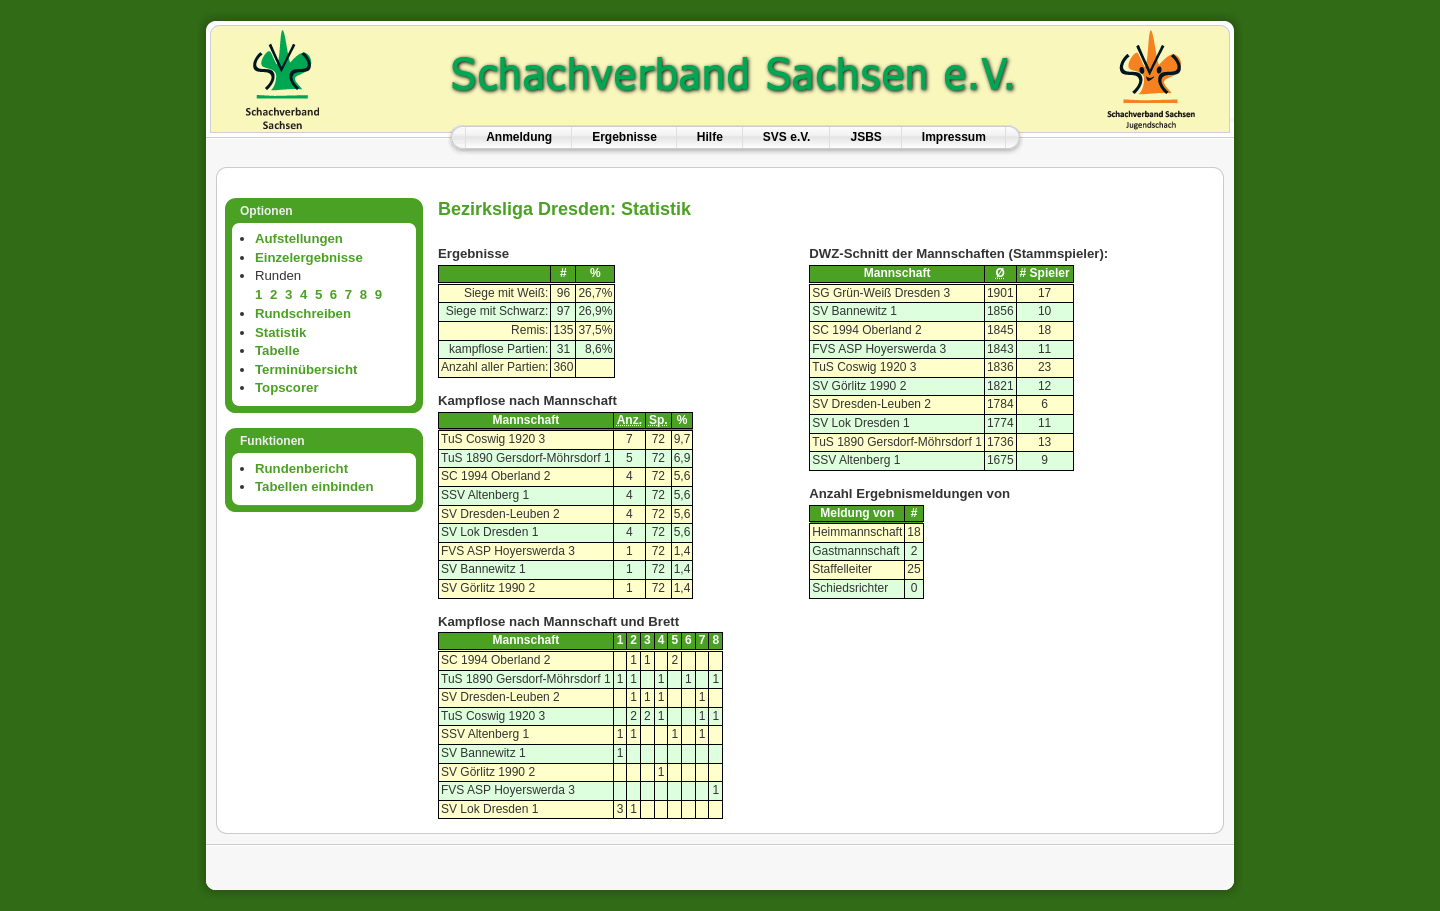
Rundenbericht (301, 468)
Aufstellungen (299, 238)
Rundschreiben (303, 313)
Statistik (280, 332)
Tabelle (277, 350)
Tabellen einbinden (314, 486)
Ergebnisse (624, 137)
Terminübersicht (306, 369)
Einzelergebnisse (309, 257)
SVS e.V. (787, 137)
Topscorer (287, 387)
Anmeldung (519, 137)
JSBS (865, 137)
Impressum (954, 137)
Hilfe (710, 137)
